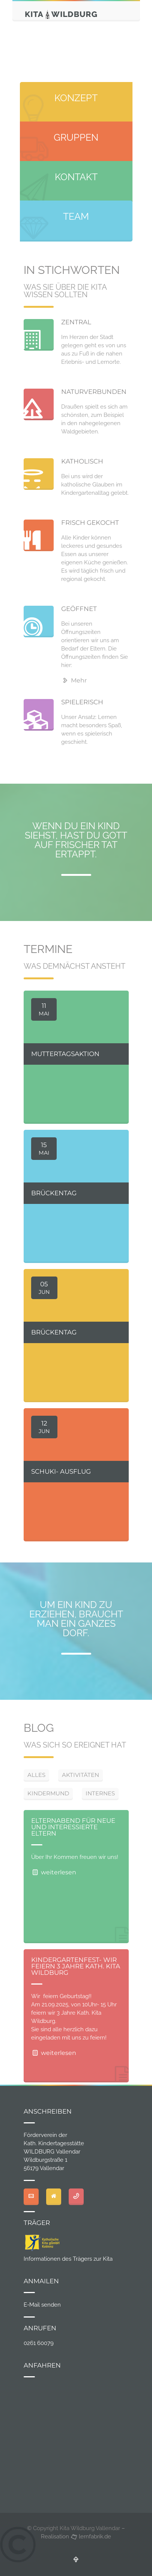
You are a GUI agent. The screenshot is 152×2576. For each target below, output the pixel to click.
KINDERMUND (48, 1793)
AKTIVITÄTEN (80, 1774)
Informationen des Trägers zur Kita (68, 2258)
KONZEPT (76, 97)
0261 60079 (39, 2343)
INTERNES (100, 1793)
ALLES (36, 1774)
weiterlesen (53, 1872)
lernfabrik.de (91, 2536)
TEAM (76, 216)
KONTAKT (76, 176)
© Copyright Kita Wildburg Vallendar (73, 2528)
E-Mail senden (42, 2304)
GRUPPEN (76, 137)
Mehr (74, 680)
